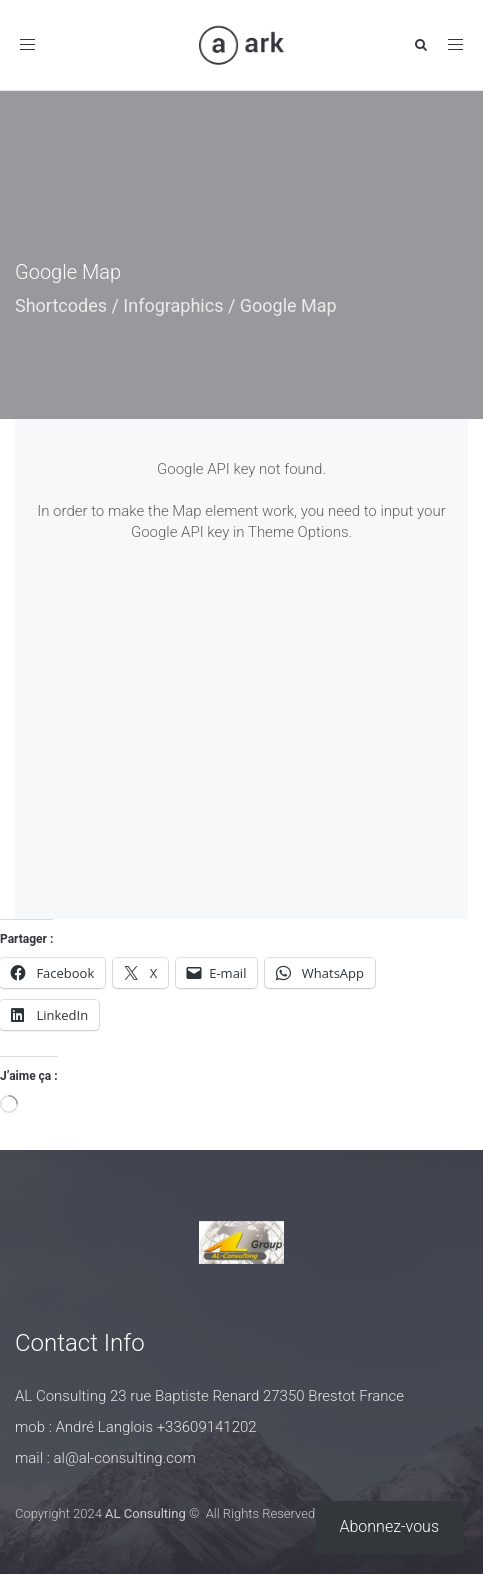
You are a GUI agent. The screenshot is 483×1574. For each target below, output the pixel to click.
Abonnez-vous (390, 1526)
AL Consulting (145, 1513)
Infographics (173, 305)
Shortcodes (61, 305)
